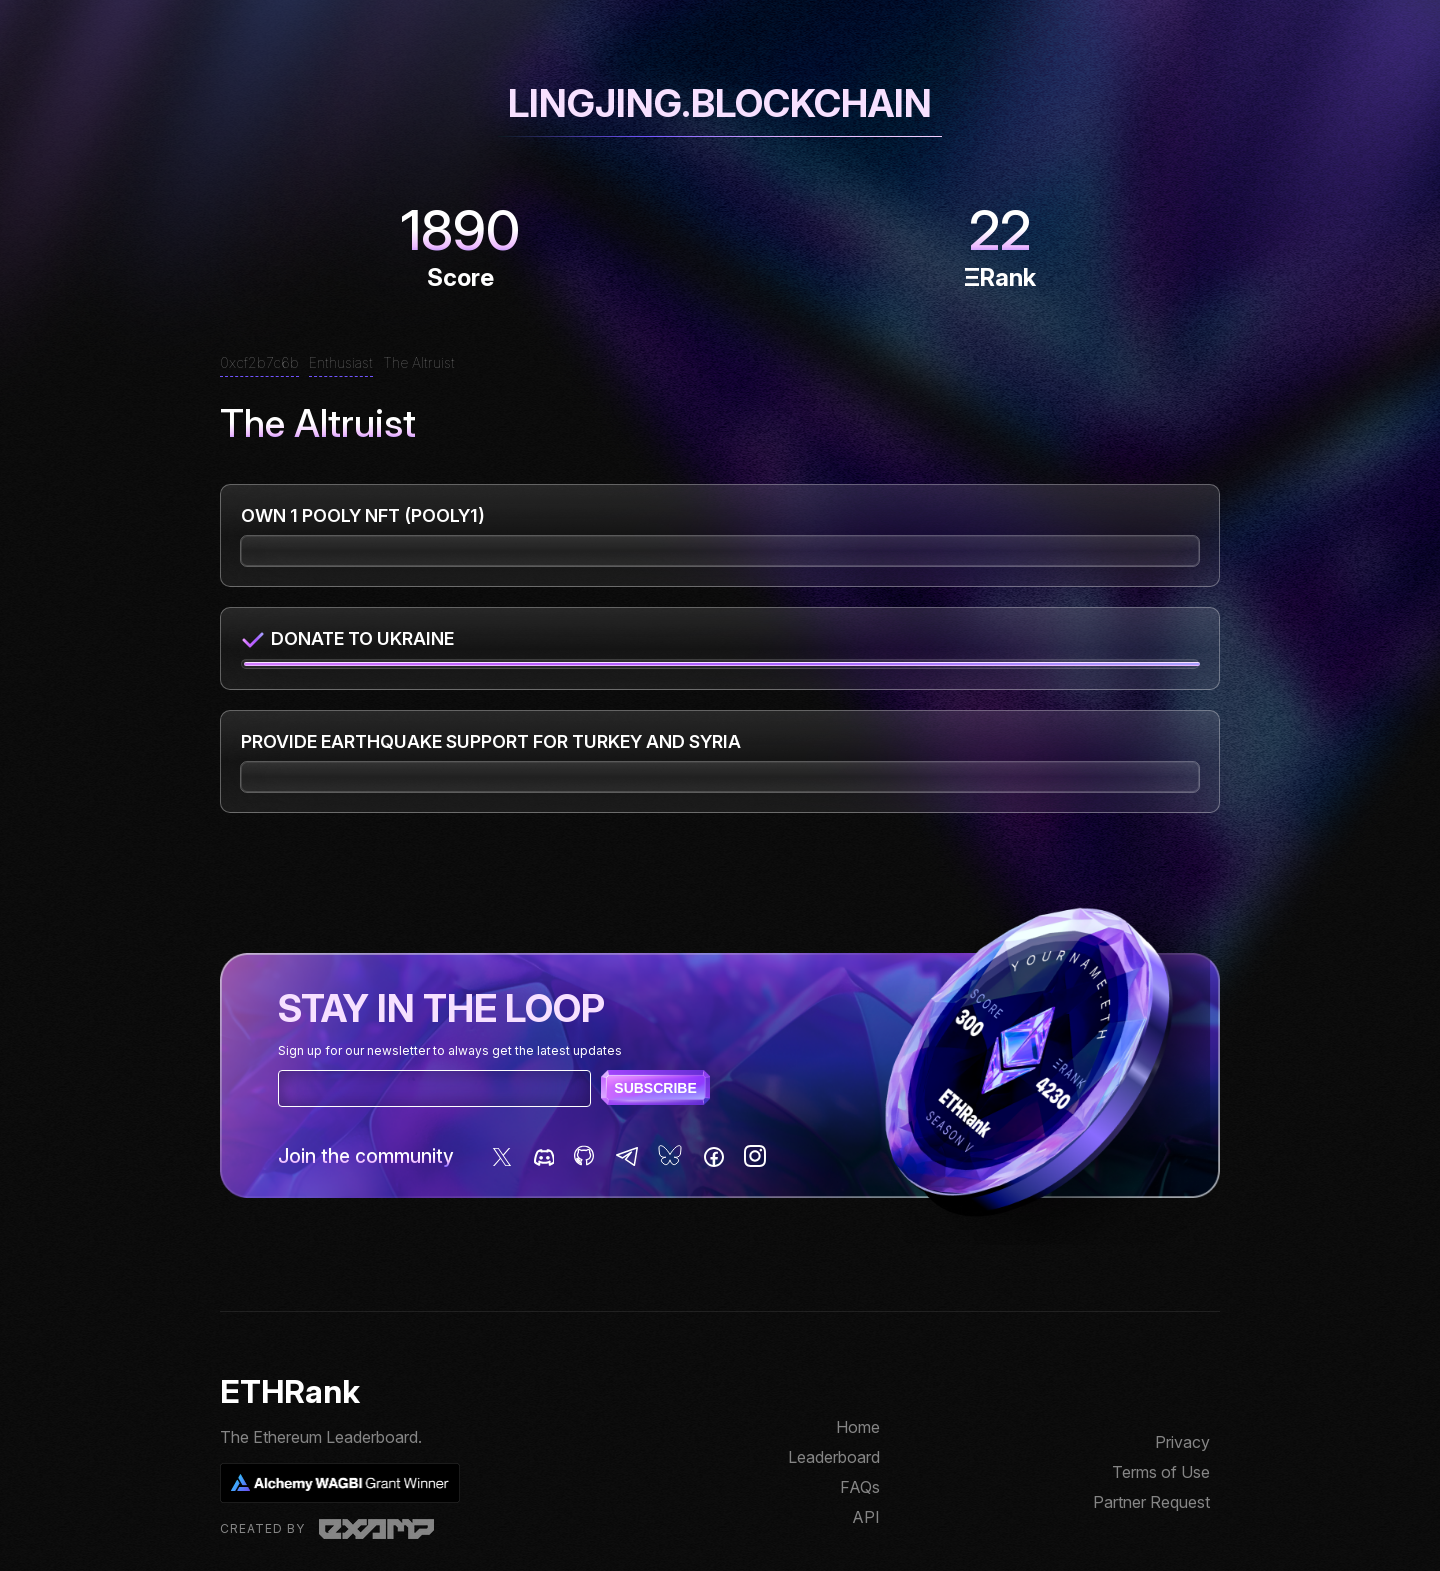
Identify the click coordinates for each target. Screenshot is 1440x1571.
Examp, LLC (376, 1529)
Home (858, 1427)
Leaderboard (834, 1457)
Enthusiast (341, 362)
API (866, 1517)
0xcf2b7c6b (259, 362)
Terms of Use (1161, 1472)
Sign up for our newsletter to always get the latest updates (450, 1050)
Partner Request (1151, 1502)
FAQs (860, 1487)
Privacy (1182, 1442)
